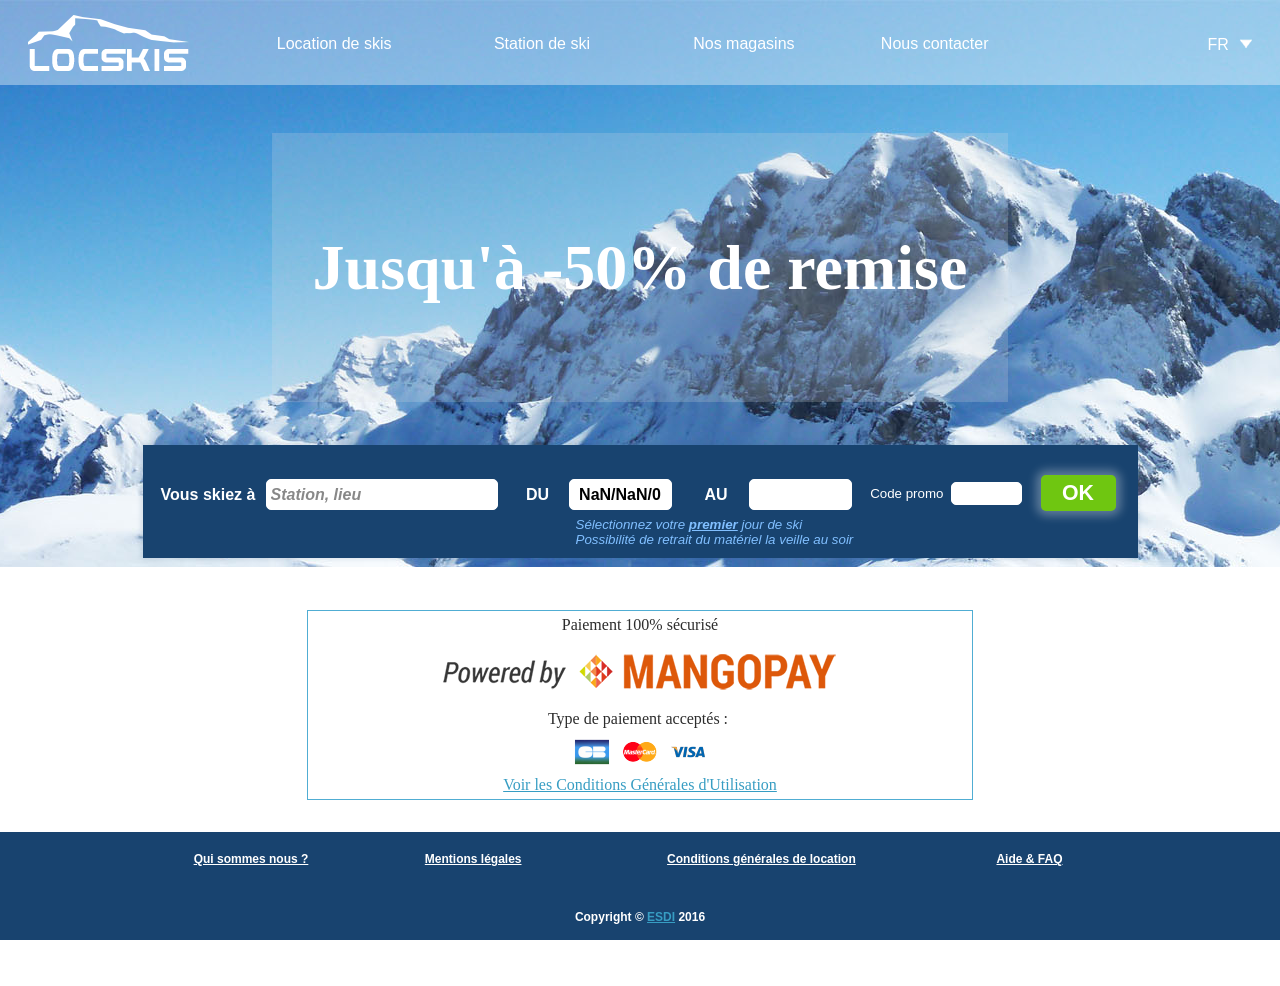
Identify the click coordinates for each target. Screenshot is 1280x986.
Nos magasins (743, 43)
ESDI (661, 917)
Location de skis (334, 43)
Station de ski (542, 43)
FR (1218, 44)
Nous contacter (935, 43)
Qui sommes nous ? (251, 859)
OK (1078, 493)
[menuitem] (334, 44)
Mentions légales (473, 859)
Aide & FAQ (1029, 859)
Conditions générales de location (761, 859)
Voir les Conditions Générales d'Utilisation (640, 784)
